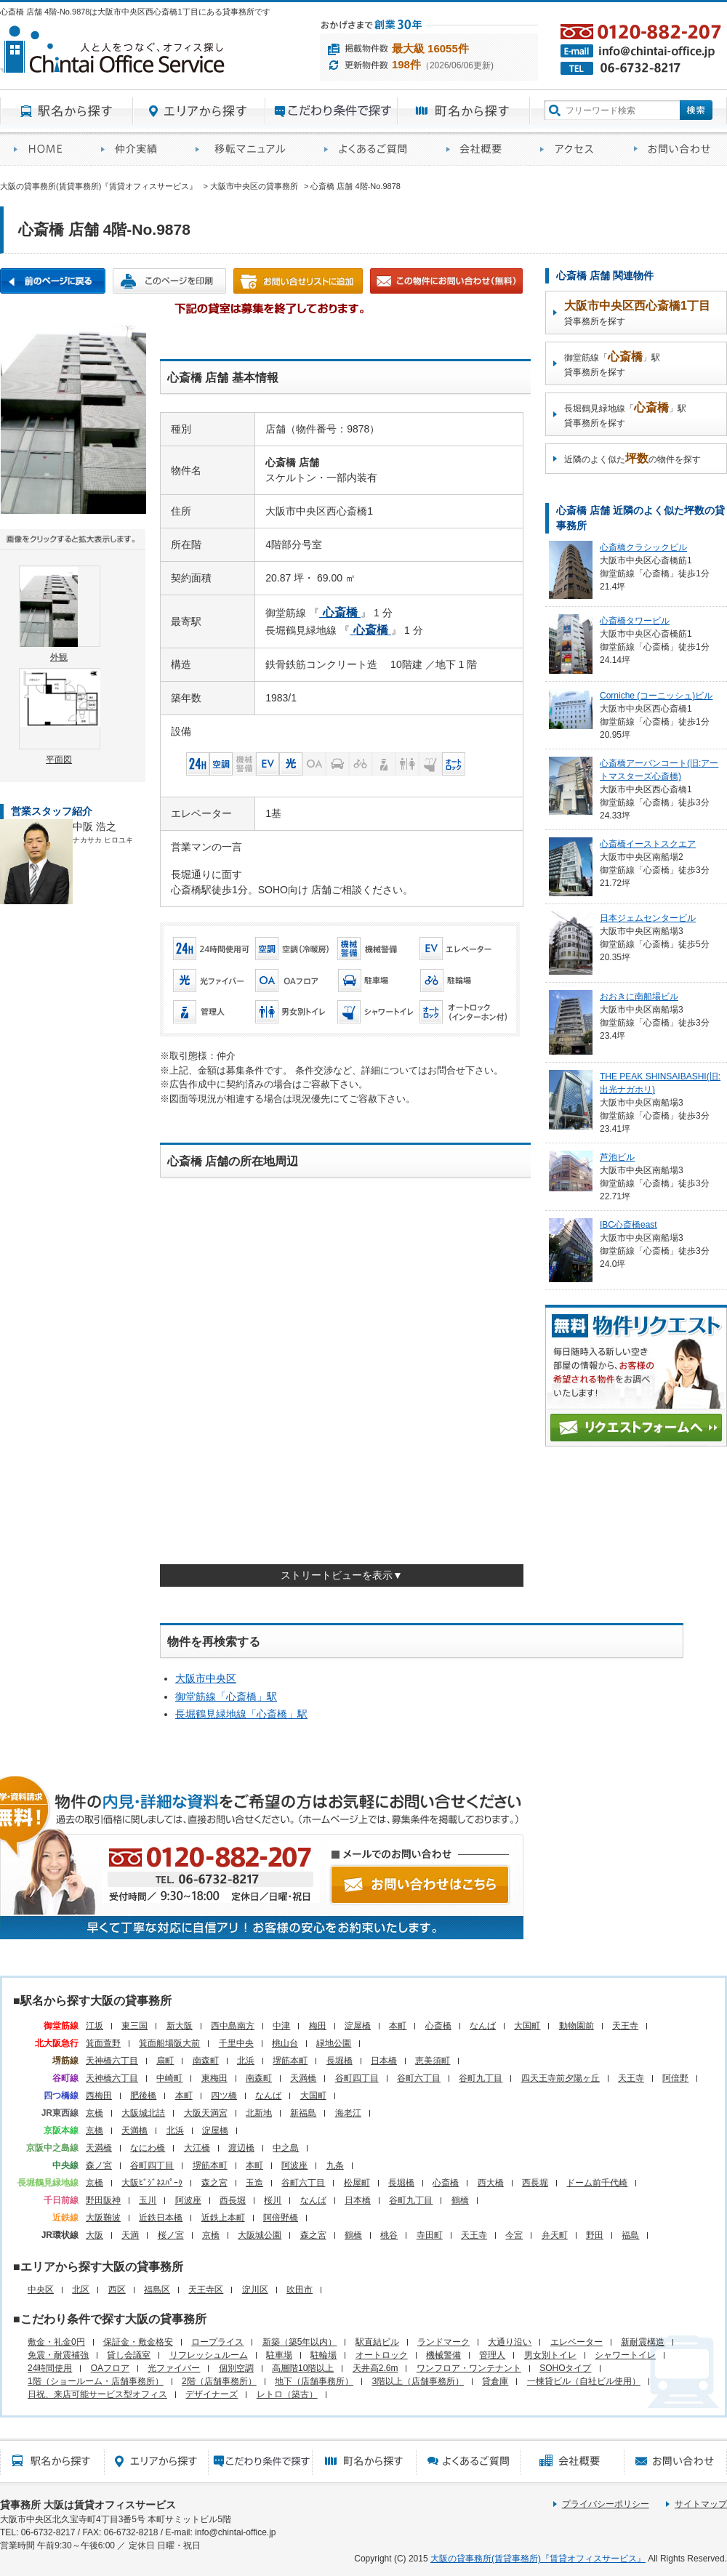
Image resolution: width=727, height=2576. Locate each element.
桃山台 (285, 2043)
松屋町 (357, 2183)
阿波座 (294, 2165)
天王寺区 (205, 2290)
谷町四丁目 (357, 2078)
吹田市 (299, 2290)
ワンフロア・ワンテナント (469, 2368)
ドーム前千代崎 (596, 2183)
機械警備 (443, 2355)
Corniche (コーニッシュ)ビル (656, 696)
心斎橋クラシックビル (643, 547)
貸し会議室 (128, 2355)
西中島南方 (232, 2026)
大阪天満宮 (206, 2113)
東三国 (134, 2026)
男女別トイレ (550, 2355)
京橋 (94, 2113)
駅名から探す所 (52, 2461)
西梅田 (99, 2095)
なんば (483, 2026)
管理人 (492, 2355)
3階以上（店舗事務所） (417, 2381)
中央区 (41, 2290)
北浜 (245, 2061)
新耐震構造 (642, 2342)
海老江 (348, 2113)
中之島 (286, 2148)
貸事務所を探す (637, 312)
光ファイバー (174, 2368)
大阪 (94, 2235)
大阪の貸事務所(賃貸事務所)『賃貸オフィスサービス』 (538, 2558)
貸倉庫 (495, 2381)
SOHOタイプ (565, 2368)
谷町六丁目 (419, 2078)
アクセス (573, 149)
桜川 (272, 2200)
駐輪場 (323, 2355)
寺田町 (430, 2235)
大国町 (527, 2026)
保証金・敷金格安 (138, 2342)
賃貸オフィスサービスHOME (44, 149)
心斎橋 (438, 2026)
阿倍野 (675, 2078)
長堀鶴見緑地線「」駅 (241, 1714)
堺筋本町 (290, 2061)
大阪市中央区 (205, 1678)
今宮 (514, 2235)
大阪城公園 (259, 2235)
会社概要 (479, 149)
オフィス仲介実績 (134, 149)
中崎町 (169, 2078)
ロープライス (217, 2342)
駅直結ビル (377, 2342)
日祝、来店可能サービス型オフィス (97, 2394)
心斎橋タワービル (635, 621)
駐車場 (279, 2355)
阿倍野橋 (280, 2218)
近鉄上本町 (223, 2218)
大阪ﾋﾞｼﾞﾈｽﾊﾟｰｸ (151, 2183)
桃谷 (389, 2235)
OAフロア (110, 2368)
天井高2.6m (375, 2368)
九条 (335, 2165)
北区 (80, 2290)
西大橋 (491, 2183)
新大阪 (179, 2026)
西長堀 (535, 2183)
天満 (130, 2235)
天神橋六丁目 (112, 2061)
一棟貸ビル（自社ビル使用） (583, 2381)
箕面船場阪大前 (169, 2043)
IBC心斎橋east (628, 1225)
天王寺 (625, 2026)
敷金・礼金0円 (56, 2342)
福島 (630, 2235)
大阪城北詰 (143, 2113)
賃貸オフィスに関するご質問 (371, 149)
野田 (594, 2235)
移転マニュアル (246, 149)
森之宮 (214, 2183)
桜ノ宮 (171, 2235)
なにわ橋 (147, 2148)
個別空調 (236, 2368)
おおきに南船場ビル (639, 996)
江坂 (94, 2026)
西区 (117, 2290)
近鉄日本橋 (160, 2218)
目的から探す (331, 111)
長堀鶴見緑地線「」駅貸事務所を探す (625, 414)
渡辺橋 (241, 2148)
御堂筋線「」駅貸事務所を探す (612, 363)
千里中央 (236, 2043)
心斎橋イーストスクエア (648, 844)
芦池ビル (617, 1157)
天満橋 (303, 2078)
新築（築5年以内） (299, 2342)
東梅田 (214, 2078)
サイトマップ (701, 2504)
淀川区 (255, 2290)
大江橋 (197, 2148)
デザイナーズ (211, 2394)
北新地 (259, 2113)
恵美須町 (432, 2061)
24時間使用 (50, 2368)
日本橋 (384, 2061)
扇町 (165, 2061)
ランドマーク (443, 2342)
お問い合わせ (673, 149)
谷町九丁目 (480, 2078)
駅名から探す (66, 111)
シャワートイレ (625, 2355)
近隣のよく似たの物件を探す (632, 458)
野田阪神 (103, 2200)
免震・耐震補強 (58, 2355)
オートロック (382, 2355)
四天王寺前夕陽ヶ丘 (560, 2078)
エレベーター (576, 2342)
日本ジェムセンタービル (648, 918)
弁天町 (555, 2235)
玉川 (147, 2200)
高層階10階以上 (303, 2368)
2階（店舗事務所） (219, 2381)
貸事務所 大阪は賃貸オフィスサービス (88, 2505)
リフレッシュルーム (208, 2355)
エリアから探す (199, 111)
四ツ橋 (224, 2095)
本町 (397, 2026)
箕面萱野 (103, 2043)
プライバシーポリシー (605, 2504)
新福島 (303, 2113)
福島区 (157, 2290)
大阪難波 (103, 2218)
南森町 (206, 2061)
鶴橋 (460, 2200)
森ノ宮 (99, 2165)
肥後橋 (143, 2095)
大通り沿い (509, 2342)
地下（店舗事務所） (314, 2381)
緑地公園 (333, 2043)
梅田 (317, 2026)
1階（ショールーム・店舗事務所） (96, 2381)
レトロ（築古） (287, 2394)
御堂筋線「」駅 (226, 1696)
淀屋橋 (358, 2026)
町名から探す (464, 111)
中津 (281, 2026)
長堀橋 (339, 2061)
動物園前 (576, 2026)
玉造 (254, 2183)
